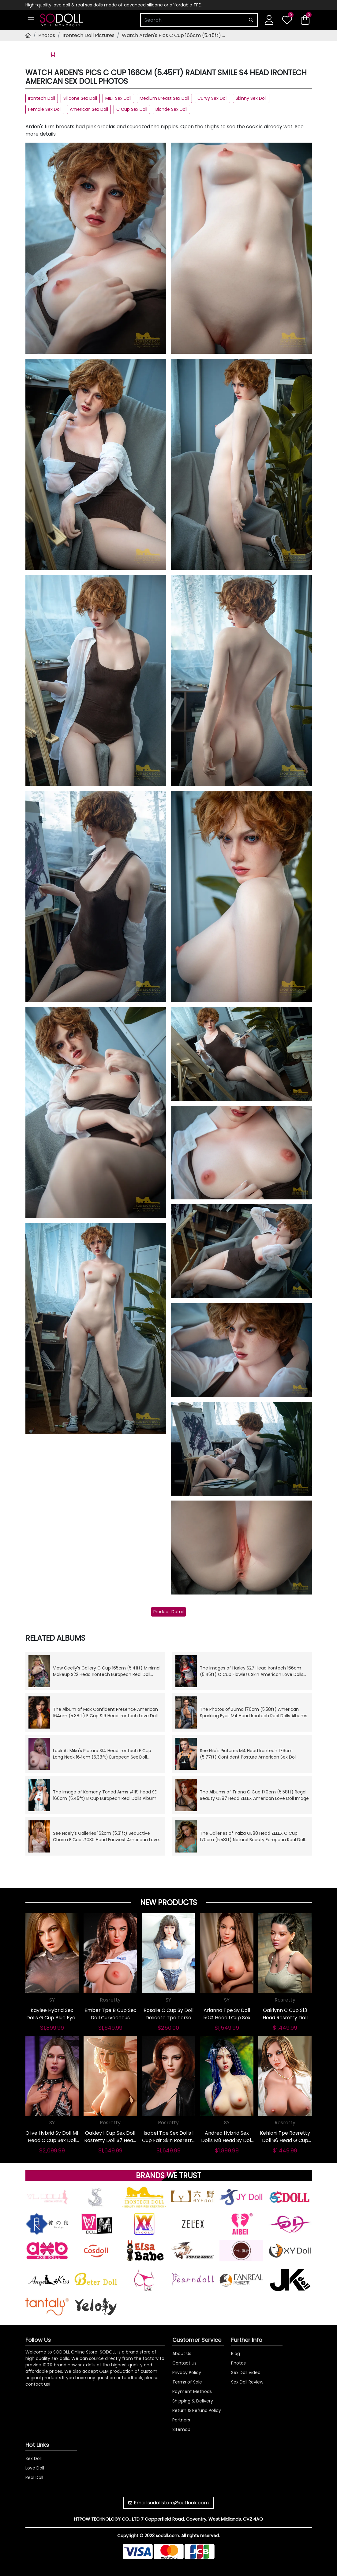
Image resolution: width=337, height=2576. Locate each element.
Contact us (184, 2363)
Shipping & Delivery (192, 2401)
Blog (235, 2353)
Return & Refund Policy (196, 2410)
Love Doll (34, 2468)
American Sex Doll (89, 109)
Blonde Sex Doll (171, 109)
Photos (46, 35)
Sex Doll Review (247, 2382)
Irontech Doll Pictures (88, 35)
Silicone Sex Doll (80, 98)
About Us (181, 2353)
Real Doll (34, 2477)
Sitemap (181, 2429)
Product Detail (168, 1612)
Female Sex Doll (45, 109)
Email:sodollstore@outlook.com (171, 2502)
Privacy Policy (186, 2372)
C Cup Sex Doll (131, 109)
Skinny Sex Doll (251, 98)
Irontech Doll (41, 98)
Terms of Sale (187, 2382)
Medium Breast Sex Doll (164, 98)
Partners (181, 2420)
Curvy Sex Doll (212, 98)
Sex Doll (33, 2458)
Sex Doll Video (245, 2372)
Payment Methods (192, 2391)
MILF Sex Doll (118, 98)
